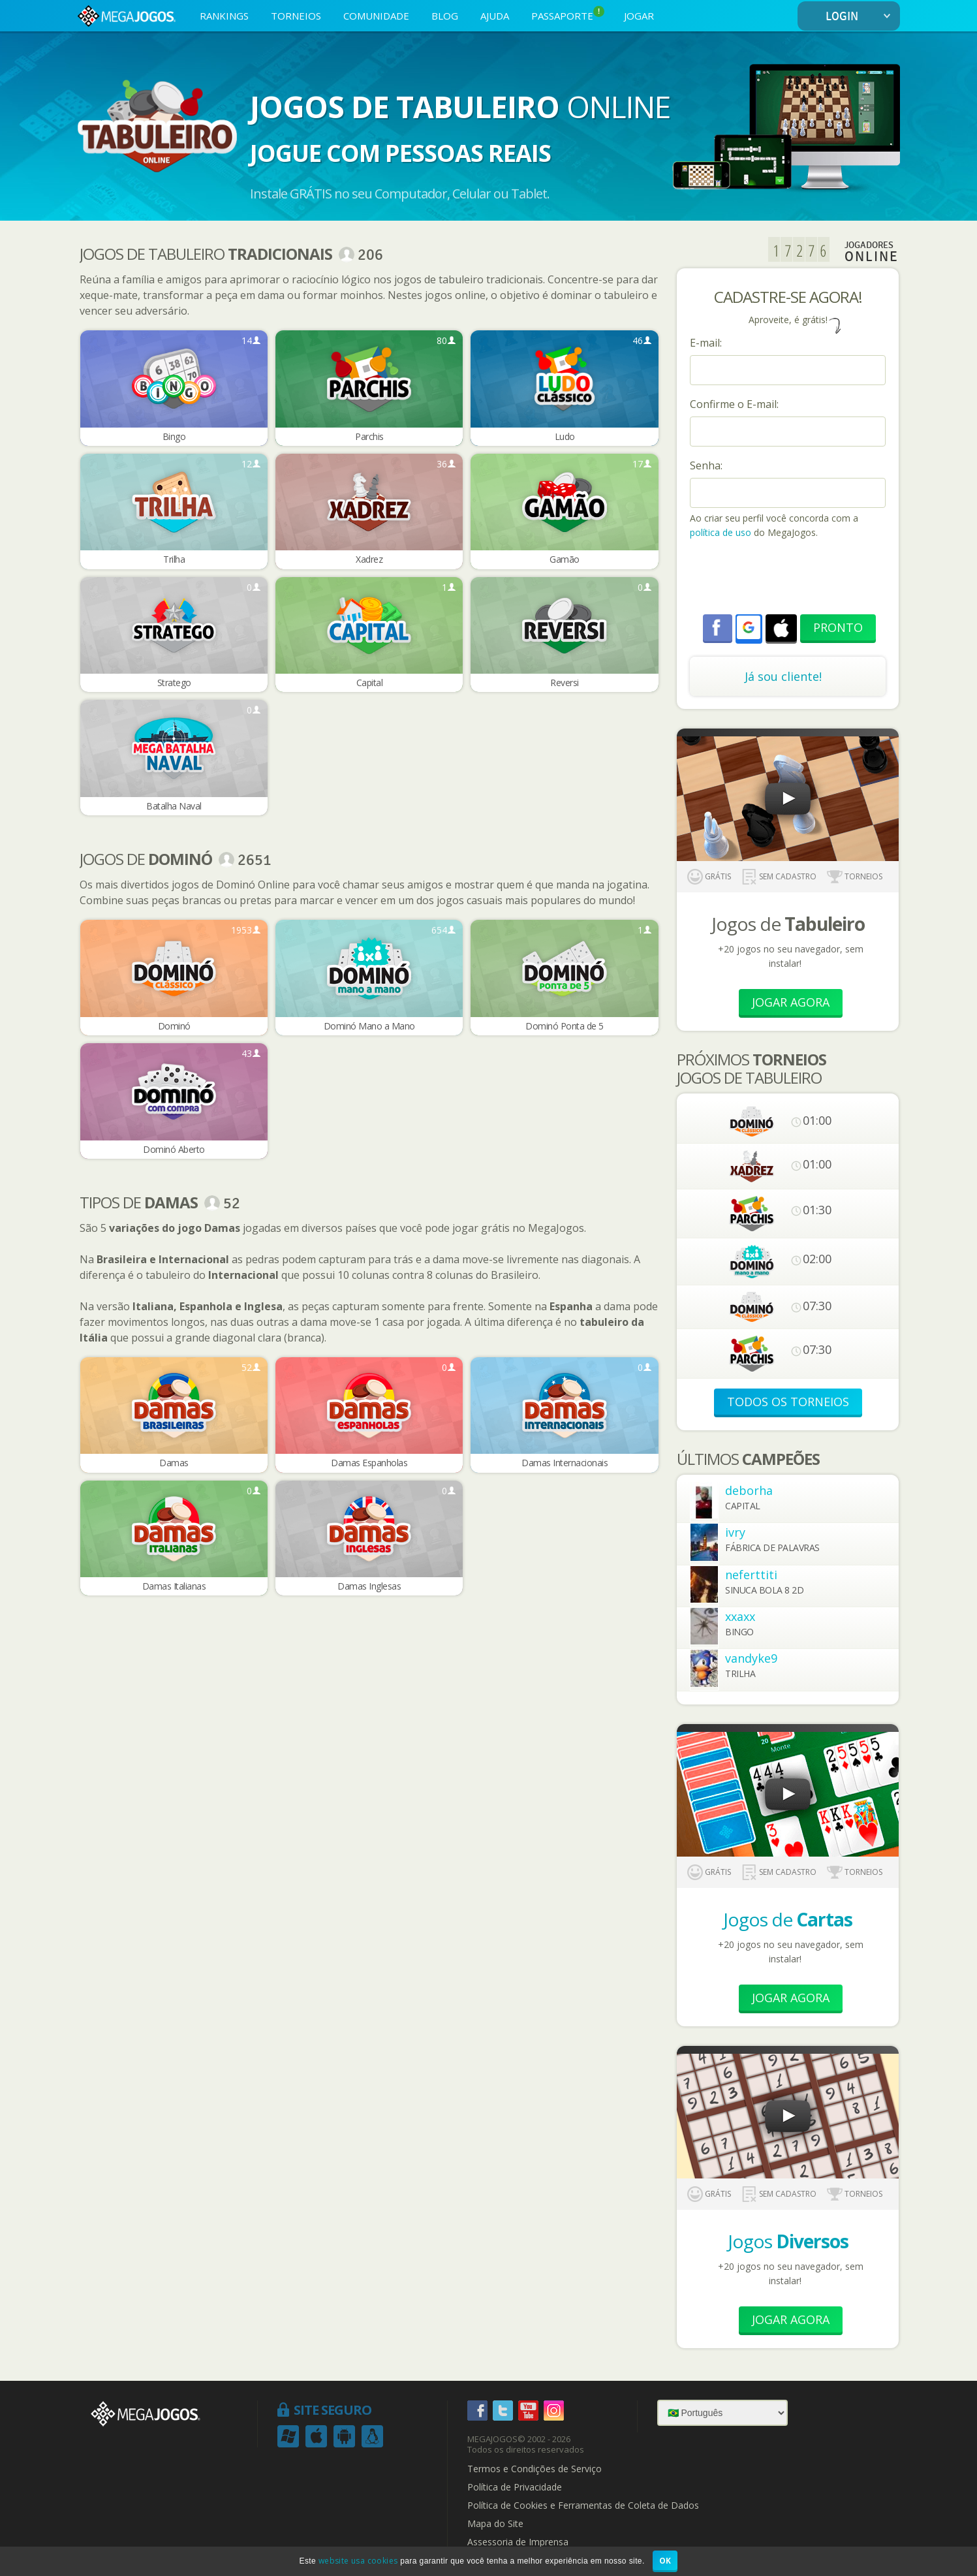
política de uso (720, 532)
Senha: (706, 465)
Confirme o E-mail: (734, 404)
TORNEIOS (296, 15)
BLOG (444, 15)
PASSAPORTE (567, 14)
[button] (749, 627)
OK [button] (665, 2560)
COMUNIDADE (376, 15)
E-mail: (706, 343)
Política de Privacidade (514, 2487)
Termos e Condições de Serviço (534, 2469)
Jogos (788, 2241)
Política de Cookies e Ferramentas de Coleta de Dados (583, 2505)
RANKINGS (224, 15)
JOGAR (639, 15)
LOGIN (860, 17)
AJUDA (494, 15)
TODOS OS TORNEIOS (788, 1401)
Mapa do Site (495, 2523)
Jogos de (787, 1919)
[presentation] (789, 578)
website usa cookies (358, 2560)
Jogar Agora (791, 1002)
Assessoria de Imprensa (517, 2542)
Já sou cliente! (783, 676)
